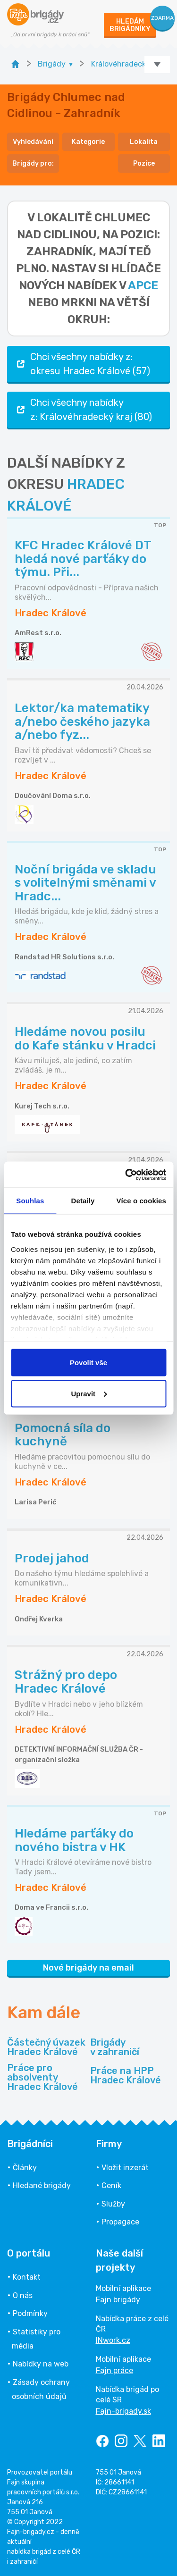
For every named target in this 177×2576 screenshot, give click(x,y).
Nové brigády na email (88, 1968)
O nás (23, 2295)
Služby (113, 2203)
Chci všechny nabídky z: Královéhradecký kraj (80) (83, 409)
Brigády (114, 2047)
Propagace (120, 2221)
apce (143, 285)
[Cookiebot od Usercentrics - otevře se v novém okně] (126, 1174)
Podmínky (30, 2313)
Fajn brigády (118, 2299)
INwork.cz (113, 2340)
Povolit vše (88, 1363)
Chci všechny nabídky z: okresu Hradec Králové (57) (82, 364)
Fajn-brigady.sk (123, 2411)
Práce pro (47, 2077)
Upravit (89, 1393)
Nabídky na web (40, 2363)
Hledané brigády (42, 2185)
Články (25, 2167)
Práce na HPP (125, 2075)
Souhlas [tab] (30, 1201)
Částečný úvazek (46, 2047)
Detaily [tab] (83, 1201)
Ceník (111, 2185)
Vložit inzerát (125, 2167)
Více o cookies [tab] (141, 1201)
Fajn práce (114, 2370)
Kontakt (27, 2277)
